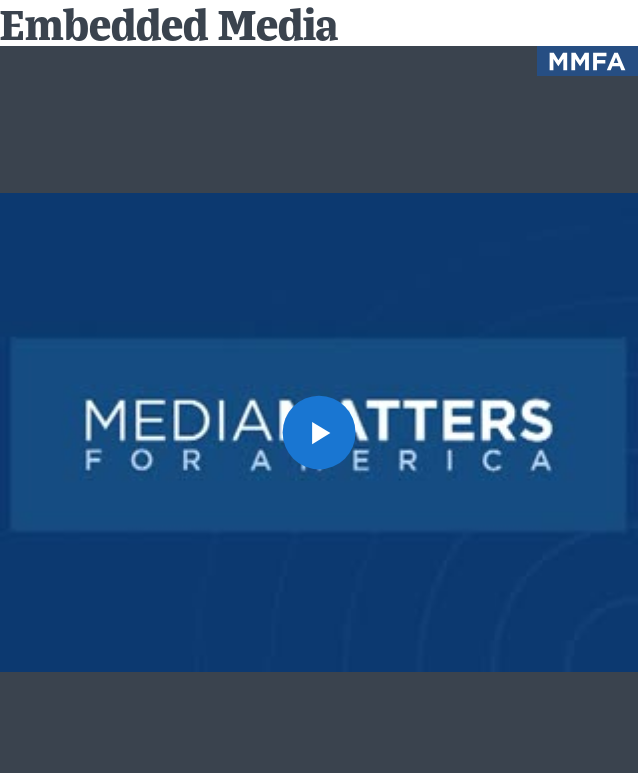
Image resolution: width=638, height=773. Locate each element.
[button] (319, 432)
